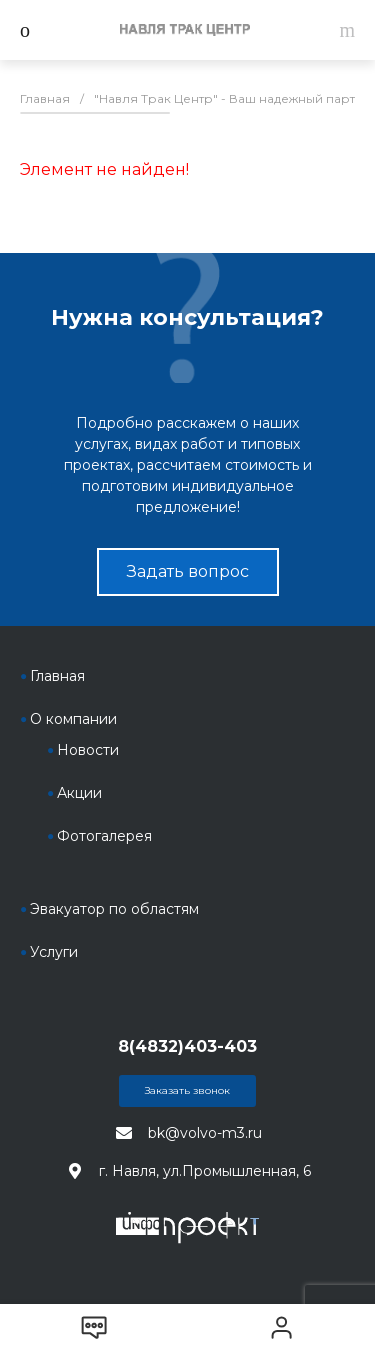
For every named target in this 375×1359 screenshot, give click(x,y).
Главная (57, 676)
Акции (79, 793)
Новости (88, 750)
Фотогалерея (104, 836)
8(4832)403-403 (187, 1046)
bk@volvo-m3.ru (205, 1133)
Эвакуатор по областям (114, 909)
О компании (73, 719)
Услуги (54, 952)
